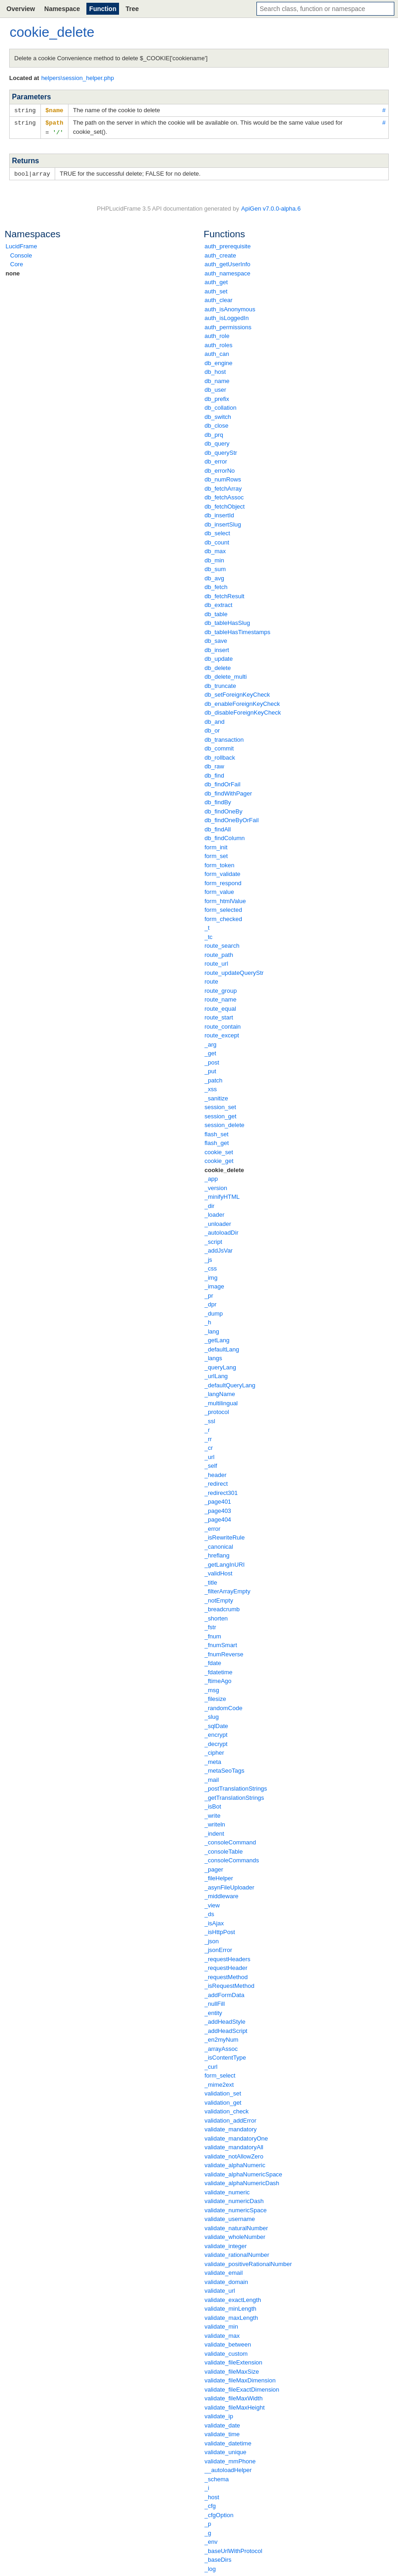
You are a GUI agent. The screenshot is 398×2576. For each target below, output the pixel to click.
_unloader (218, 1222)
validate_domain (226, 2280)
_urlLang (216, 1374)
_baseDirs (218, 2557)
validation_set (223, 2091)
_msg (212, 1688)
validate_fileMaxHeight (235, 2405)
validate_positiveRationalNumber (248, 2262)
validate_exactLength (233, 2298)
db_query (217, 441)
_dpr (210, 1302)
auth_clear (219, 298)
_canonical (219, 1544)
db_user (215, 387)
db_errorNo (220, 468)
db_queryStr (221, 450)
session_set (220, 1105)
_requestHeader (226, 1966)
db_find (214, 773)
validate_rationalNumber (237, 2253)
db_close (216, 423)
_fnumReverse (224, 1652)
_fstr (210, 1625)
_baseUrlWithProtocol (233, 2549)
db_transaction (224, 737)
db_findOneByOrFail (232, 818)
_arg (210, 1042)
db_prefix (217, 397)
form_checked (223, 917)
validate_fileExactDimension (242, 2387)
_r (207, 1428)
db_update (219, 656)
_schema (217, 2477)
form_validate (222, 872)
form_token (219, 863)
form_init (216, 845)
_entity (213, 2011)
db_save (216, 638)
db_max (215, 549)
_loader (214, 1212)
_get (210, 1051)
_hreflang (217, 1553)
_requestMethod (226, 1975)
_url (210, 1455)
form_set (216, 854)
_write (213, 1813)
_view (212, 1903)
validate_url (220, 2288)
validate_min (221, 2324)
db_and (214, 719)
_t (207, 925)
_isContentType (225, 2055)
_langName (220, 1392)
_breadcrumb (222, 1607)
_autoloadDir (222, 1230)
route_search (222, 943)
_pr (209, 1293)
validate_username (230, 2217)
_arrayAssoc (221, 2047)
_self (211, 1463)
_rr (208, 1437)
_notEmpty (219, 1598)
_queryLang (220, 1365)
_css (211, 1266)
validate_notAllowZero (234, 2154)
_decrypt (216, 1742)
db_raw (214, 764)
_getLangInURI (224, 1562)
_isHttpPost (220, 1930)
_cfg (210, 2504)
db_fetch (216, 585)
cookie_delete (224, 1168)
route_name (220, 997)
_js (208, 1257)
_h (208, 1320)
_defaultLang (222, 1347)
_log (210, 2567)
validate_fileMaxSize (232, 2369)
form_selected (223, 907)
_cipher (214, 1750)
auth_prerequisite (227, 244)
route (211, 979)
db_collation (220, 405)
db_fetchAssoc (224, 495)
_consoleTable (224, 1849)
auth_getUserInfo (227, 262)
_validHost (219, 1571)
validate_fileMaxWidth (233, 2396)
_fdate (213, 1661)
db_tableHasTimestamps (237, 630)
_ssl (210, 1419)
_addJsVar (219, 1248)
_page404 (218, 1517)
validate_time (222, 2432)
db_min (214, 558)
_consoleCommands (232, 1858)
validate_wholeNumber (235, 2235)
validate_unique (225, 2450)
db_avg (214, 576)
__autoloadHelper (228, 2468)
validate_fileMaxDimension (240, 2378)
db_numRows (223, 477)
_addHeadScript (226, 2029)
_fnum (213, 1634)
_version (216, 1186)
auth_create (220, 253)
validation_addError (230, 2118)
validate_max (222, 2333)
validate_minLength (230, 2306)
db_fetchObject (224, 504)
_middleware (222, 1894)
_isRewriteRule (224, 1535)
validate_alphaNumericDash (242, 2181)
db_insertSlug (223, 522)
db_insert (217, 648)
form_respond (223, 881)
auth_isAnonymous (230, 307)
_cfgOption (219, 2513)
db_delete (218, 666)
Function (102, 8)
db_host (215, 369)
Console (21, 253)
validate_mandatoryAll (234, 2145)
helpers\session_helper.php (77, 77)
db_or (212, 728)
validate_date (222, 2423)
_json (212, 1939)
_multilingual (221, 1401)
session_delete (224, 1123)
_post (212, 1060)
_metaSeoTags (224, 1768)
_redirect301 (221, 1491)
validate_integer (226, 2244)
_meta (213, 1760)
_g (208, 2531)
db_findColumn (224, 836)
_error (213, 1526)
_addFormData (224, 1993)
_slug (212, 1715)
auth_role (217, 334)
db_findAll (218, 827)
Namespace (62, 8)
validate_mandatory (230, 2127)
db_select (217, 531)
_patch (213, 1078)
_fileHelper (219, 1876)
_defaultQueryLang (230, 1383)
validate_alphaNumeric (235, 2163)
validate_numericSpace (236, 2208)
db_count (217, 540)
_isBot (213, 1804)
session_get (220, 1114)
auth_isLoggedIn (227, 316)
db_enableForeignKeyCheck (242, 701)
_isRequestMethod (229, 1984)
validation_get (223, 2100)
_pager (214, 1867)
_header (216, 1473)
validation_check (227, 2109)
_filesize (215, 1697)
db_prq (214, 432)
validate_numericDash (234, 2199)
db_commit (219, 746)
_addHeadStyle (225, 2019)
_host (212, 2495)
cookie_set (219, 1150)
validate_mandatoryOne (236, 2136)
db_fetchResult (224, 594)
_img (211, 1275)
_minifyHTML (222, 1194)
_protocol (217, 1410)
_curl (211, 2064)
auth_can (217, 352)
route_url (216, 961)
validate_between (228, 2342)
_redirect (216, 1481)
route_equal (220, 1006)
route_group (221, 988)
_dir (210, 1204)
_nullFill (215, 2001)
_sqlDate (216, 1724)
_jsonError (218, 1948)
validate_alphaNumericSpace (243, 2172)
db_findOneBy (223, 809)
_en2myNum (222, 2037)
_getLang (217, 1338)
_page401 (218, 1499)
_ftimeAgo (218, 1679)
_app (211, 1177)
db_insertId (219, 513)
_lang (212, 1329)
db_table (216, 612)
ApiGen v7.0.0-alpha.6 (271, 206)
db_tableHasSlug (227, 621)
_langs (213, 1356)
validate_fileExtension (233, 2360)
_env (211, 2539)
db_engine (219, 361)
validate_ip (219, 2414)
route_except (222, 1033)
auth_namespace (227, 271)
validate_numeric (227, 2190)
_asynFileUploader (229, 1885)
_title (211, 1580)
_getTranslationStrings (234, 1795)
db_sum (215, 567)
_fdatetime (219, 1670)
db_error (216, 459)
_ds (209, 1912)
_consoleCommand (230, 1840)
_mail (212, 1778)
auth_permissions (228, 325)
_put (210, 1069)
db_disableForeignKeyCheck (243, 710)
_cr (209, 1446)
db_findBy (218, 800)
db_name (217, 379)
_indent (214, 1831)
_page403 (218, 1509)
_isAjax (214, 1921)
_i (207, 2486)
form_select (220, 2073)
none (13, 271)
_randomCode (223, 1706)
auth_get (216, 280)
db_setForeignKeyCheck (237, 692)
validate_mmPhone (230, 2459)
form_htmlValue (225, 899)
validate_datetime (228, 2441)
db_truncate (220, 684)
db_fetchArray (223, 486)
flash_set (216, 1132)
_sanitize (216, 1096)
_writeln (215, 1822)
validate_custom (226, 2351)
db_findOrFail (222, 782)
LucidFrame (21, 244)
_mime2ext (219, 2082)
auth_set (216, 289)
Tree (132, 8)
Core (16, 262)
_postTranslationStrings (236, 1786)
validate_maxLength (231, 2316)
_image (214, 1284)
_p (208, 2522)
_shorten (216, 1616)
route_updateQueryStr (234, 970)
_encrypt (216, 1732)
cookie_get (219, 1159)
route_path (219, 953)
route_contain (223, 1024)
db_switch (218, 415)
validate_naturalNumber (236, 2226)
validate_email (224, 2270)
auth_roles (219, 343)
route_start (219, 1015)
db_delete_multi (226, 674)
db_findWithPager (228, 791)
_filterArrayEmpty (227, 1589)
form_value (219, 890)
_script (213, 1239)
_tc (208, 935)
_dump (214, 1311)
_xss (211, 1087)
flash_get (217, 1141)
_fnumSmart (221, 1643)
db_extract (219, 603)
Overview (20, 8)
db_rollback (220, 755)
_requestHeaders (227, 1957)
